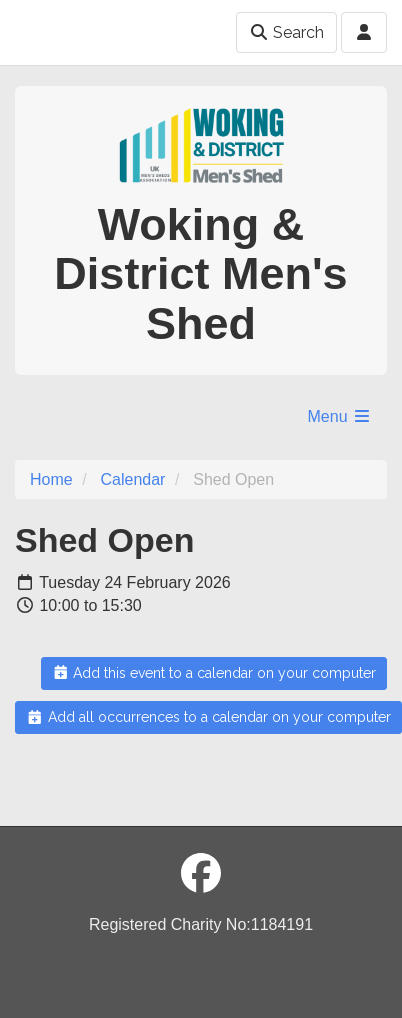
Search (286, 32)
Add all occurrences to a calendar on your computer (208, 717)
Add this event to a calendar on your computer (214, 673)
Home (51, 479)
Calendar (132, 479)
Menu (340, 416)
